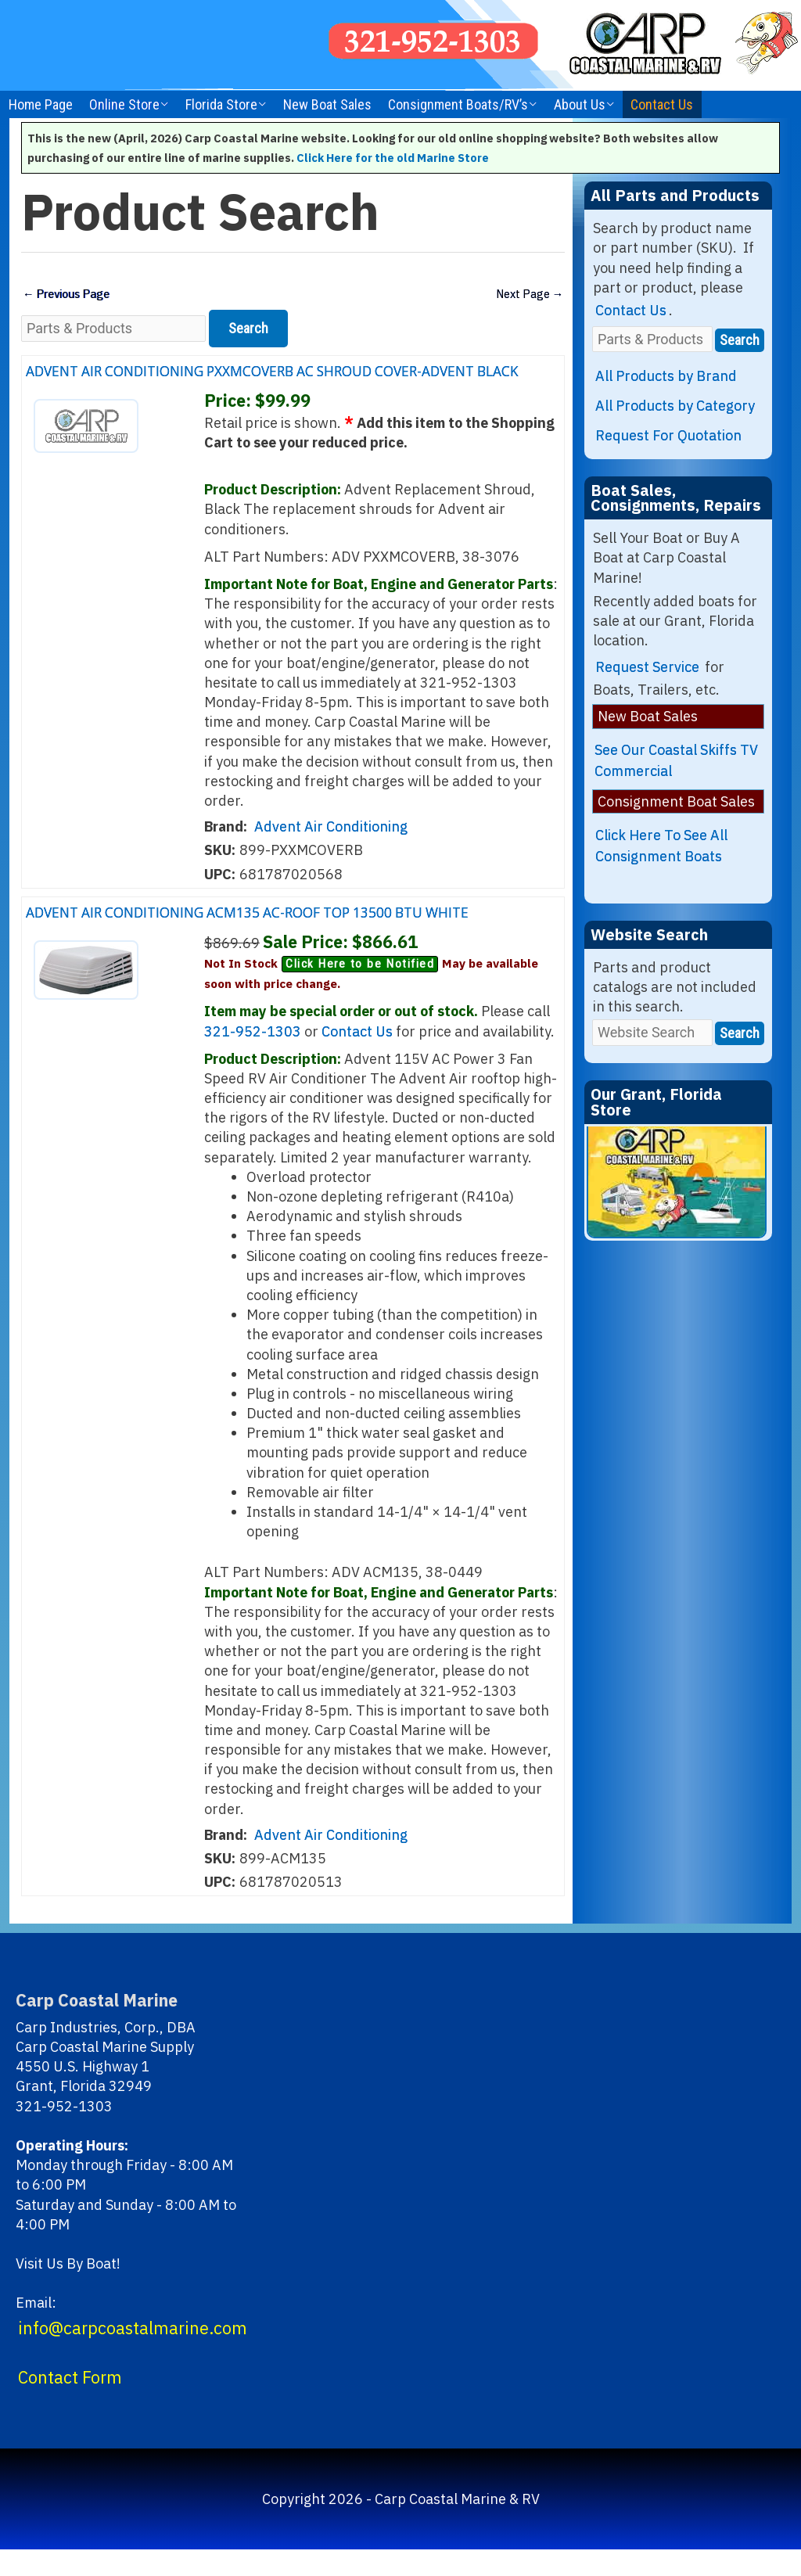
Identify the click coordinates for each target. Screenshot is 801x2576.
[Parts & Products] (113, 330)
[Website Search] (652, 1032)
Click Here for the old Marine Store (392, 157)
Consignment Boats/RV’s (458, 104)
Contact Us (661, 104)
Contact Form (70, 2404)
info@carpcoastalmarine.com (132, 2354)
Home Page (41, 104)
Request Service (647, 667)
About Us (579, 104)
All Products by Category (675, 406)
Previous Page (69, 294)
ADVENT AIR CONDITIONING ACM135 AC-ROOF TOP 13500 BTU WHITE (272, 934)
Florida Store (221, 104)
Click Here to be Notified (360, 990)
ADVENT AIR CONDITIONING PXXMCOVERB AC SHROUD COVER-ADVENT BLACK (273, 381)
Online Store (124, 104)
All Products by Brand (666, 376)
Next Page (526, 294)
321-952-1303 (252, 1057)
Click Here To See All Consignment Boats (661, 845)
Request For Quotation (668, 435)
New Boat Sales (327, 104)
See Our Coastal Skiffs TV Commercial (676, 760)
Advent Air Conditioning (331, 841)
